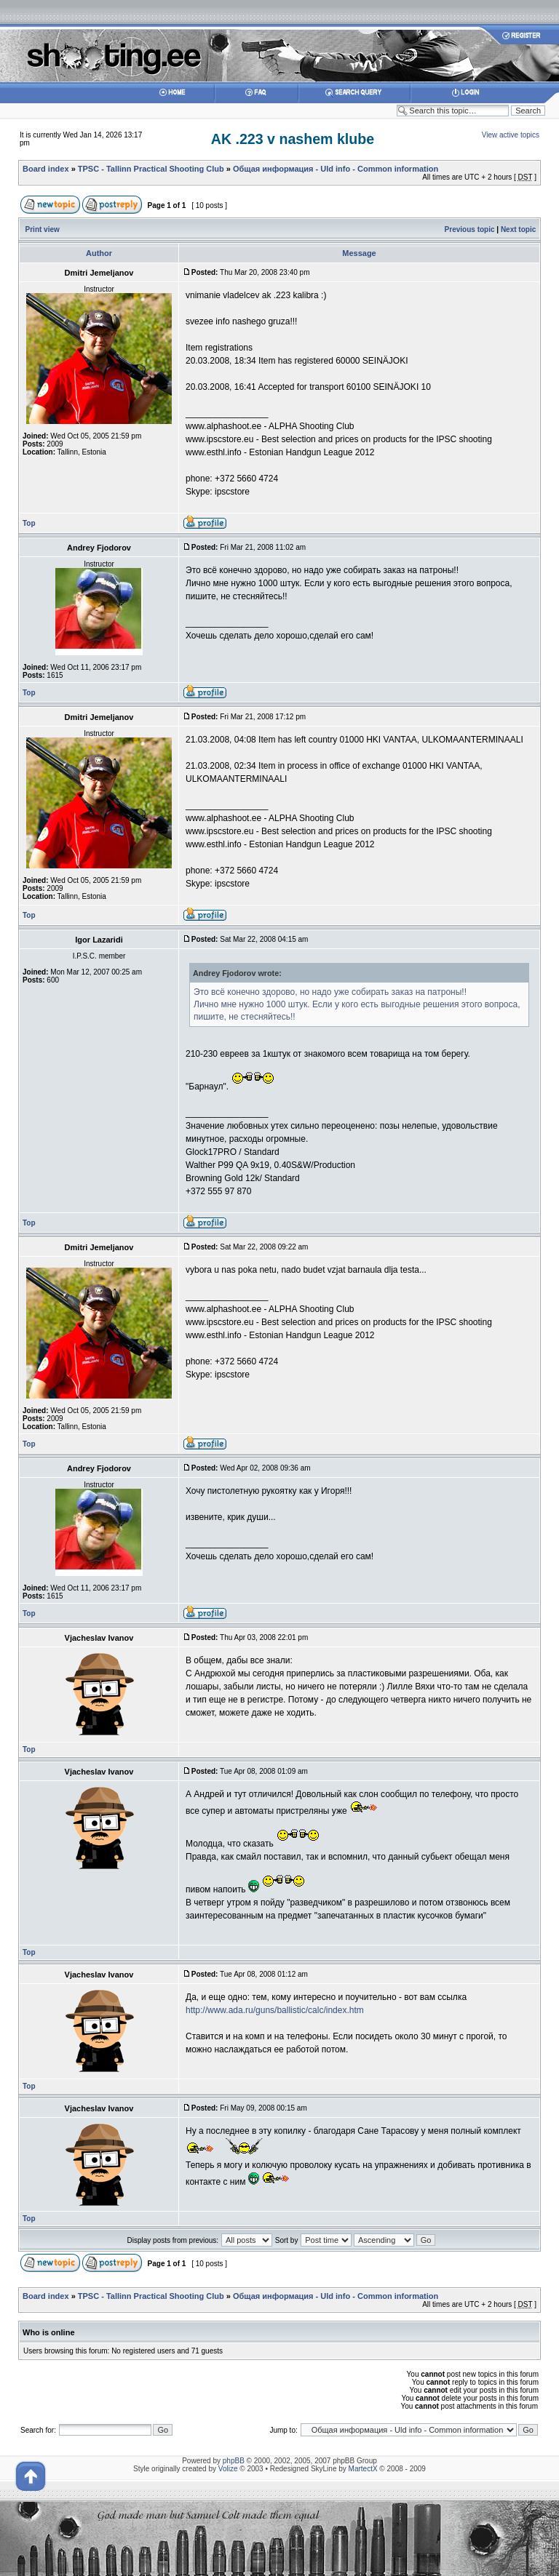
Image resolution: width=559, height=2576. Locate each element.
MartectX (363, 2469)
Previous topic (470, 229)
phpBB (234, 2461)
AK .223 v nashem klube (292, 139)
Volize (228, 2469)
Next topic (518, 229)
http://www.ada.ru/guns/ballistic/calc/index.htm (275, 2010)
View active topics (510, 135)
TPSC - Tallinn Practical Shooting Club (151, 168)
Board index (46, 168)
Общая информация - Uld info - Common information (335, 168)
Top (29, 523)
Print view (42, 229)
